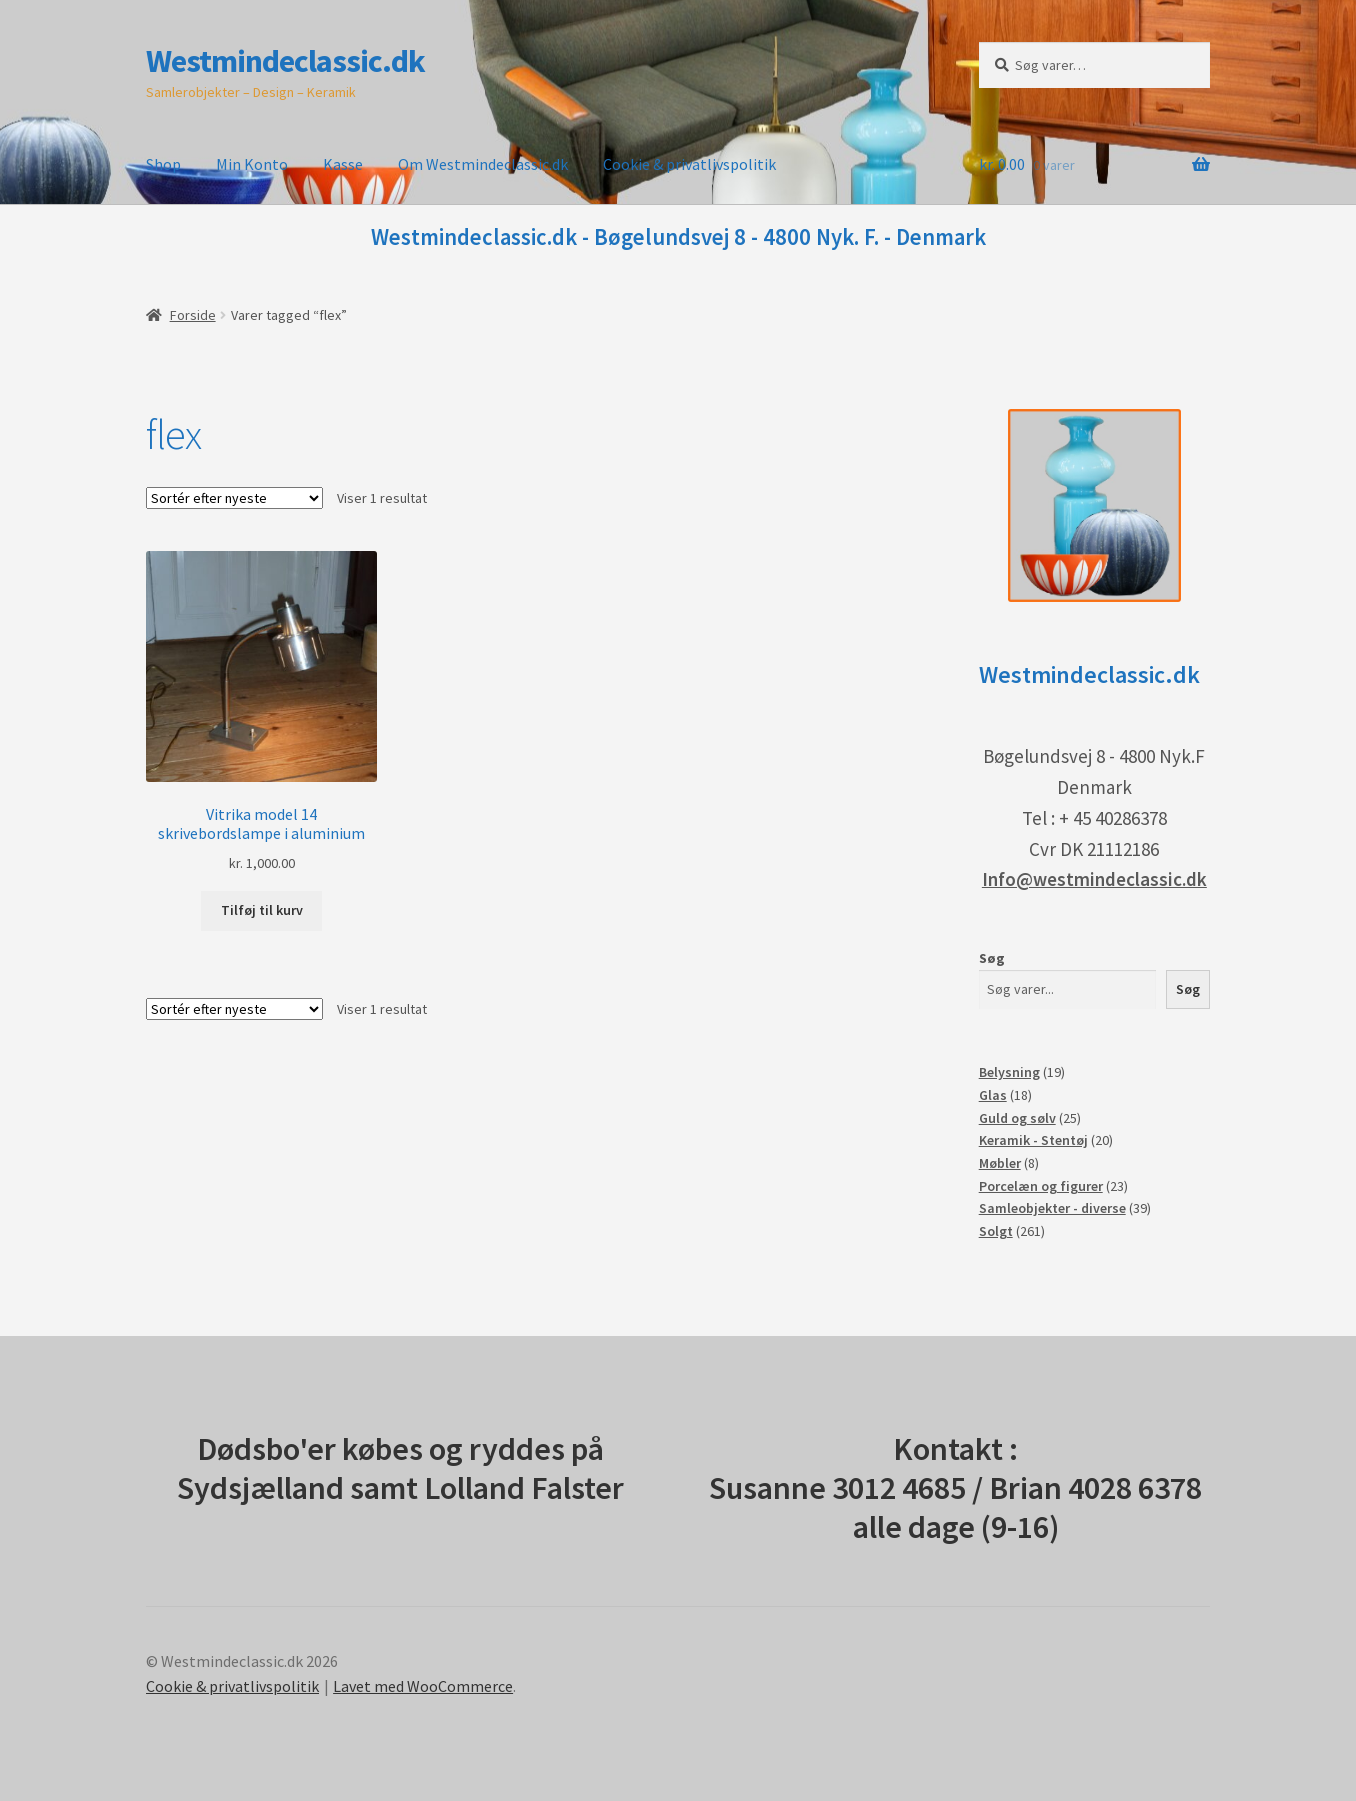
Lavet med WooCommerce (423, 1686)
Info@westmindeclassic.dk (1094, 879)
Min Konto (252, 164)
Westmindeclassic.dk (285, 61)
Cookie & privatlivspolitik (689, 164)
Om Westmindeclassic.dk (483, 164)
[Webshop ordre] (234, 498)
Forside (193, 315)
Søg (992, 958)
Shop (163, 164)
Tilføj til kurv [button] (262, 910)
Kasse (343, 164)
